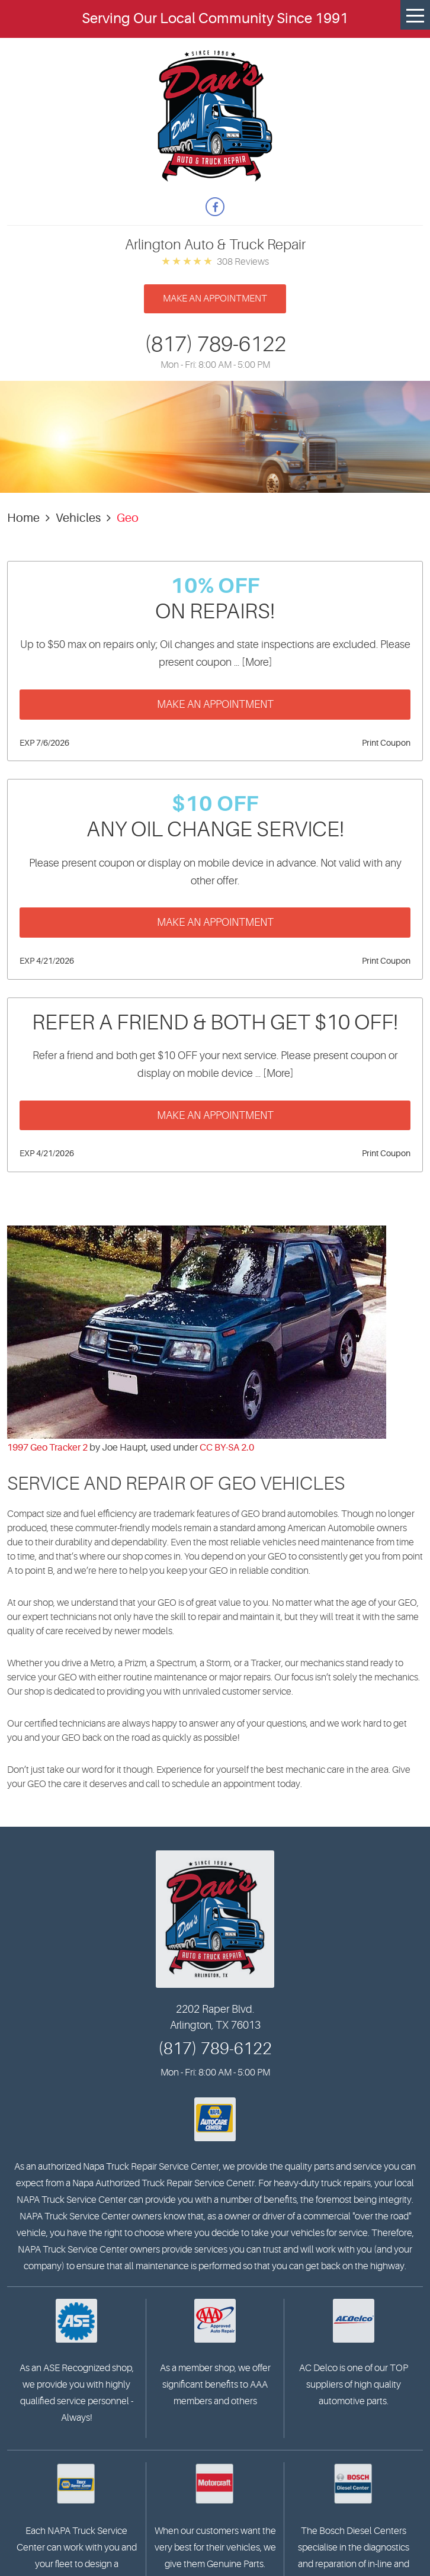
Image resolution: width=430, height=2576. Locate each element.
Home (23, 518)
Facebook (215, 206)
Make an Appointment (215, 704)
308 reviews (243, 262)
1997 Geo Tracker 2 (47, 1447)
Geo (128, 518)
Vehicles (78, 518)
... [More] (252, 662)
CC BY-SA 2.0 (227, 1447)
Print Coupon (386, 743)
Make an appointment (215, 298)
